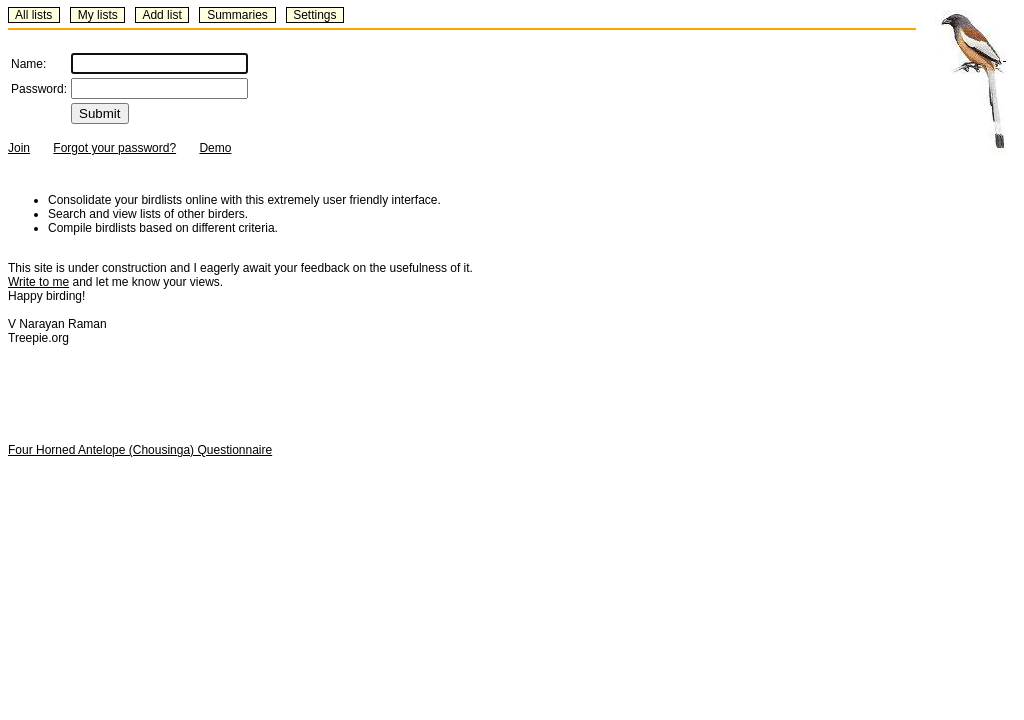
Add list (161, 15)
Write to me (38, 282)
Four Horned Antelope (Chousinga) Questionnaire (140, 450)
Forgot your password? (114, 148)
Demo (215, 148)
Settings (314, 15)
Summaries (237, 15)
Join (19, 148)
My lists (98, 15)
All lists (33, 15)
